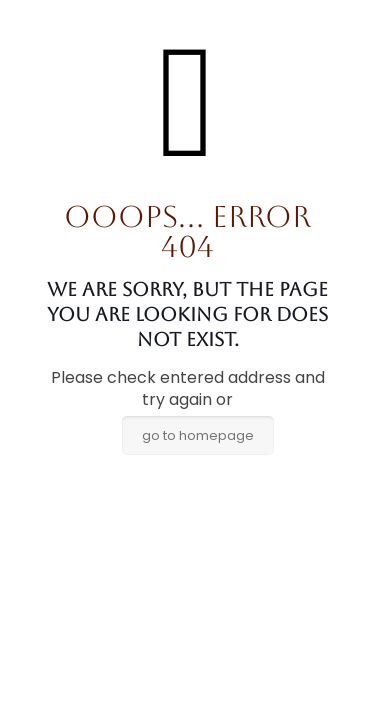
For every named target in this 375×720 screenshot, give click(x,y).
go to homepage (198, 435)
